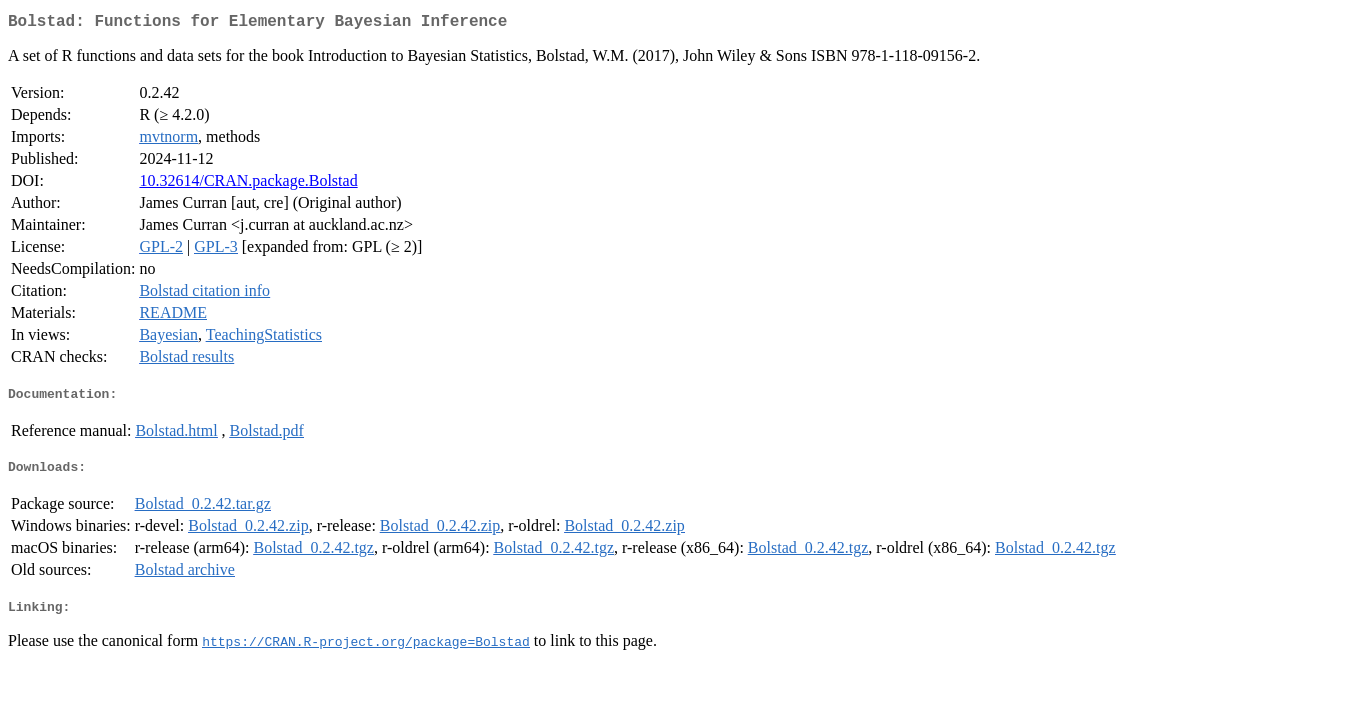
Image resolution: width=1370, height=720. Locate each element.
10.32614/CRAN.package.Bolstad (248, 184)
